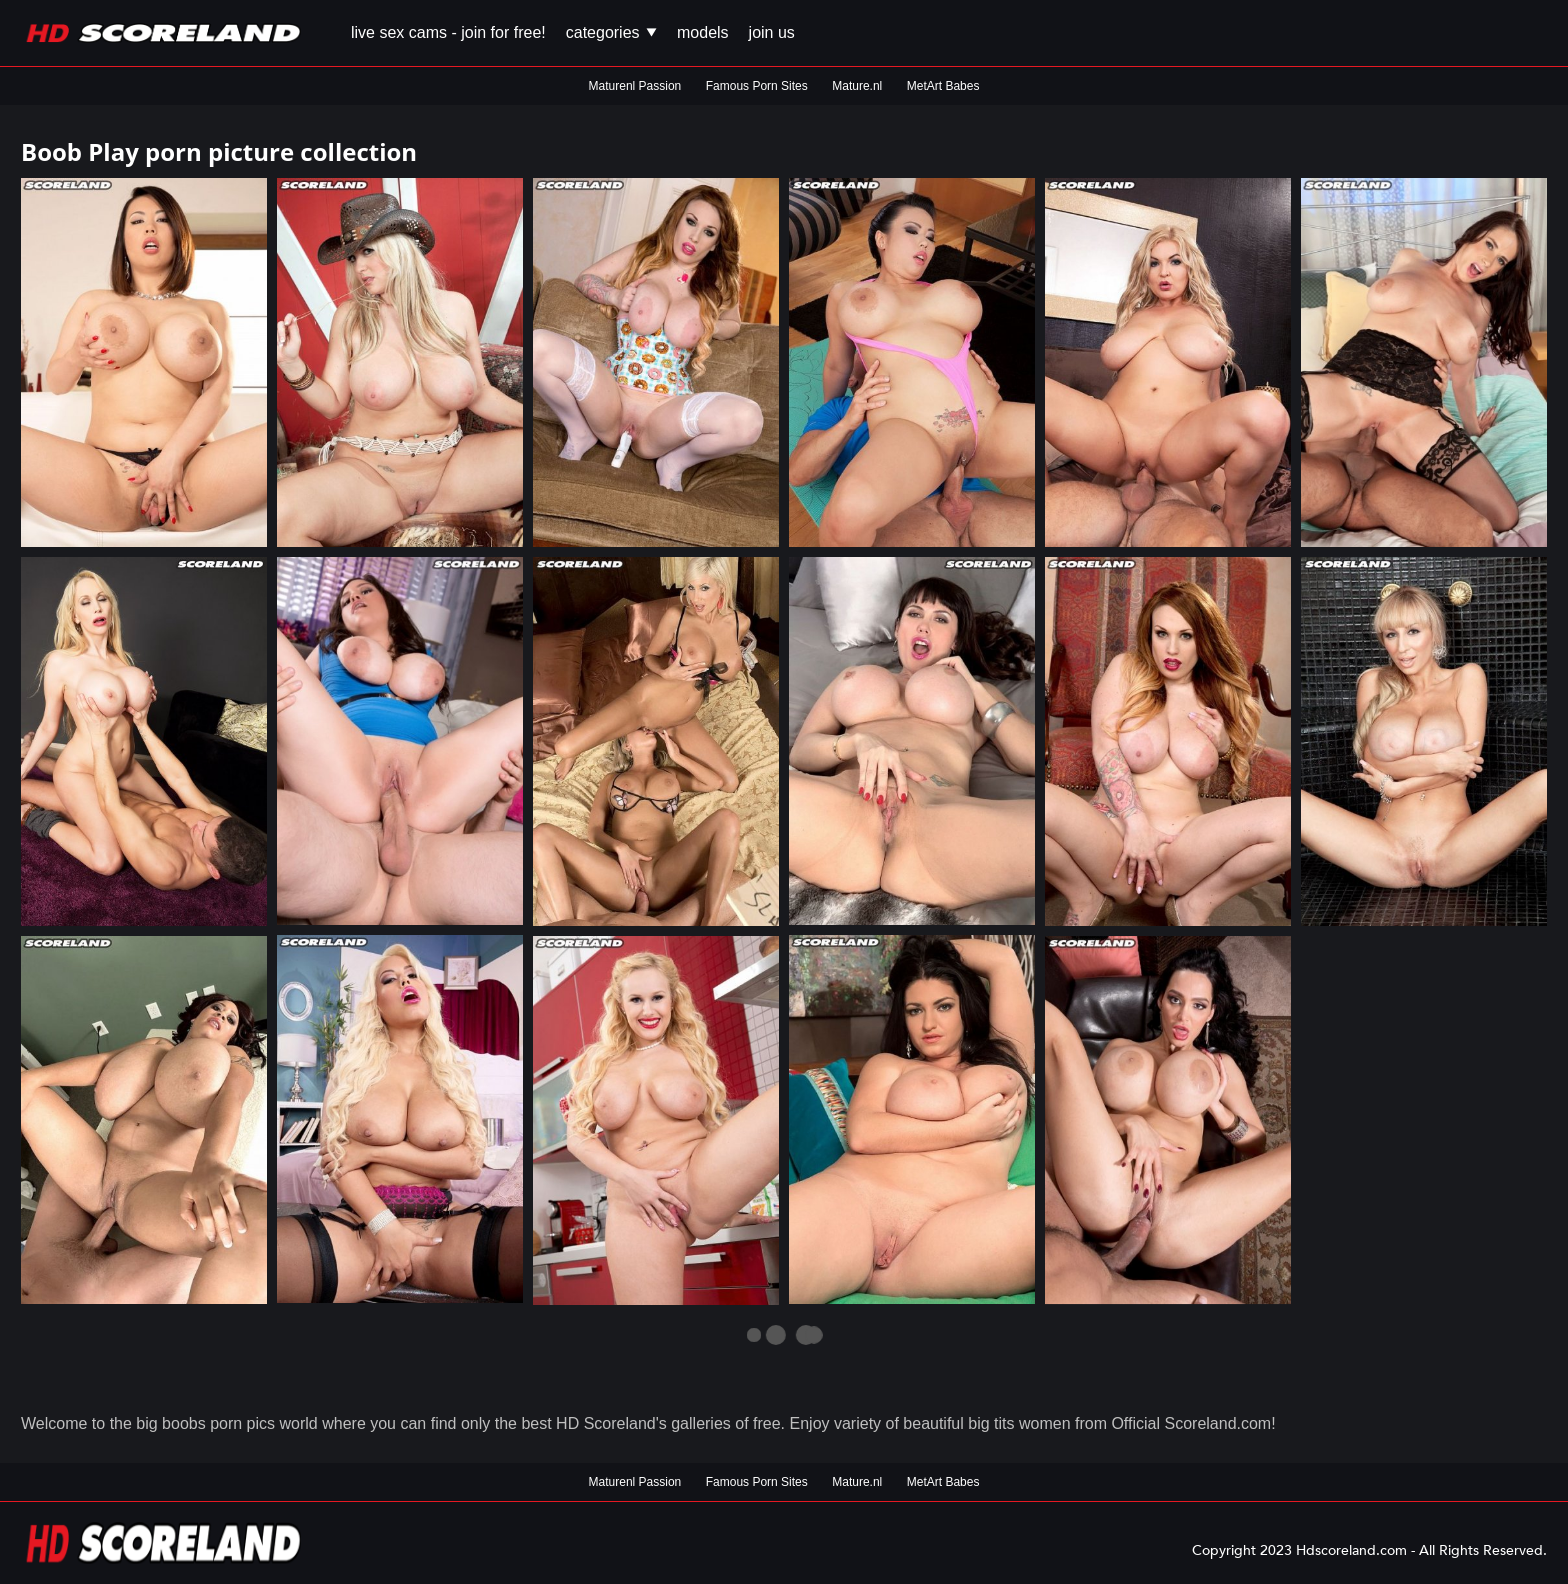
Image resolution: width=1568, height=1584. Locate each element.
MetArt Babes (943, 86)
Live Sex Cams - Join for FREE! (448, 32)
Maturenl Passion (635, 86)
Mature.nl (857, 86)
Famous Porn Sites (757, 86)
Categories (611, 32)
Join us (772, 32)
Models (703, 32)
